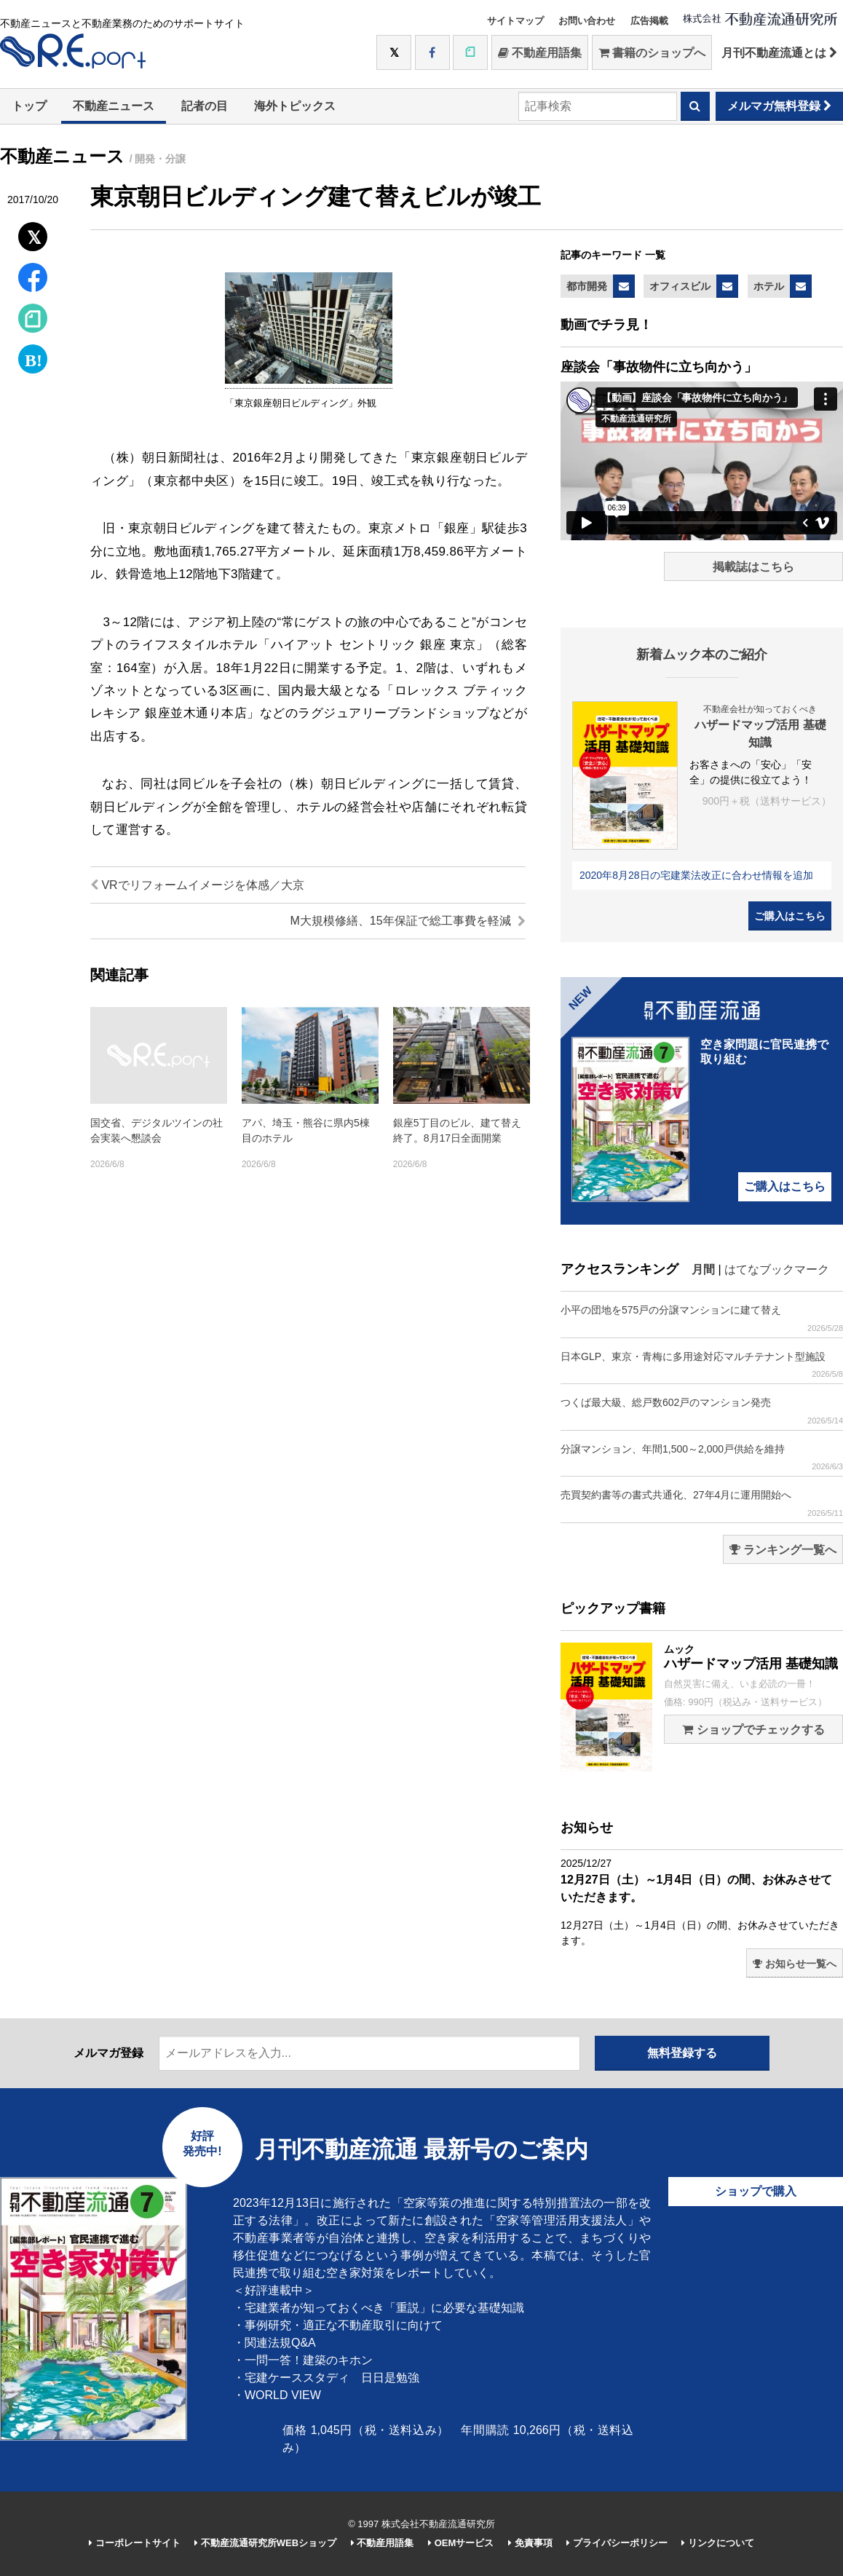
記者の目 (204, 106)
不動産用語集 (540, 53)
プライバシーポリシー (617, 2542)
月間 (703, 1269)
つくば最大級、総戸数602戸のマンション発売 (702, 1410)
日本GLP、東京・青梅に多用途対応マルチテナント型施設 (702, 1365)
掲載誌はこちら (753, 567)
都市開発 (586, 286)
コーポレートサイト (135, 2542)
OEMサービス (461, 2542)
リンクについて (717, 2542)
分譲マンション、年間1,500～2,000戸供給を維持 (702, 1457)
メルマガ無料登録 (779, 106)
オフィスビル (680, 286)
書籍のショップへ (651, 53)
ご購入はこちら (790, 916)
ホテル (768, 286)
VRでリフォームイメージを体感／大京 (197, 885)
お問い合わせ (586, 20)
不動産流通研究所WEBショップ (265, 2542)
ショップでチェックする (753, 1729)
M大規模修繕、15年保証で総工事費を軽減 (408, 920)
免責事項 (530, 2542)
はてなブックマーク (776, 1269)
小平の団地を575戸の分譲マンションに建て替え (702, 1318)
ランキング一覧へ (782, 1550)
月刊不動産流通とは (779, 53)
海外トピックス (295, 106)
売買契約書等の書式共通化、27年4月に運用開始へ (702, 1503)
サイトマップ (515, 20)
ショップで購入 (755, 2191)
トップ (29, 106)
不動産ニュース (113, 106)
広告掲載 (649, 20)
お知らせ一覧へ (794, 1963)
